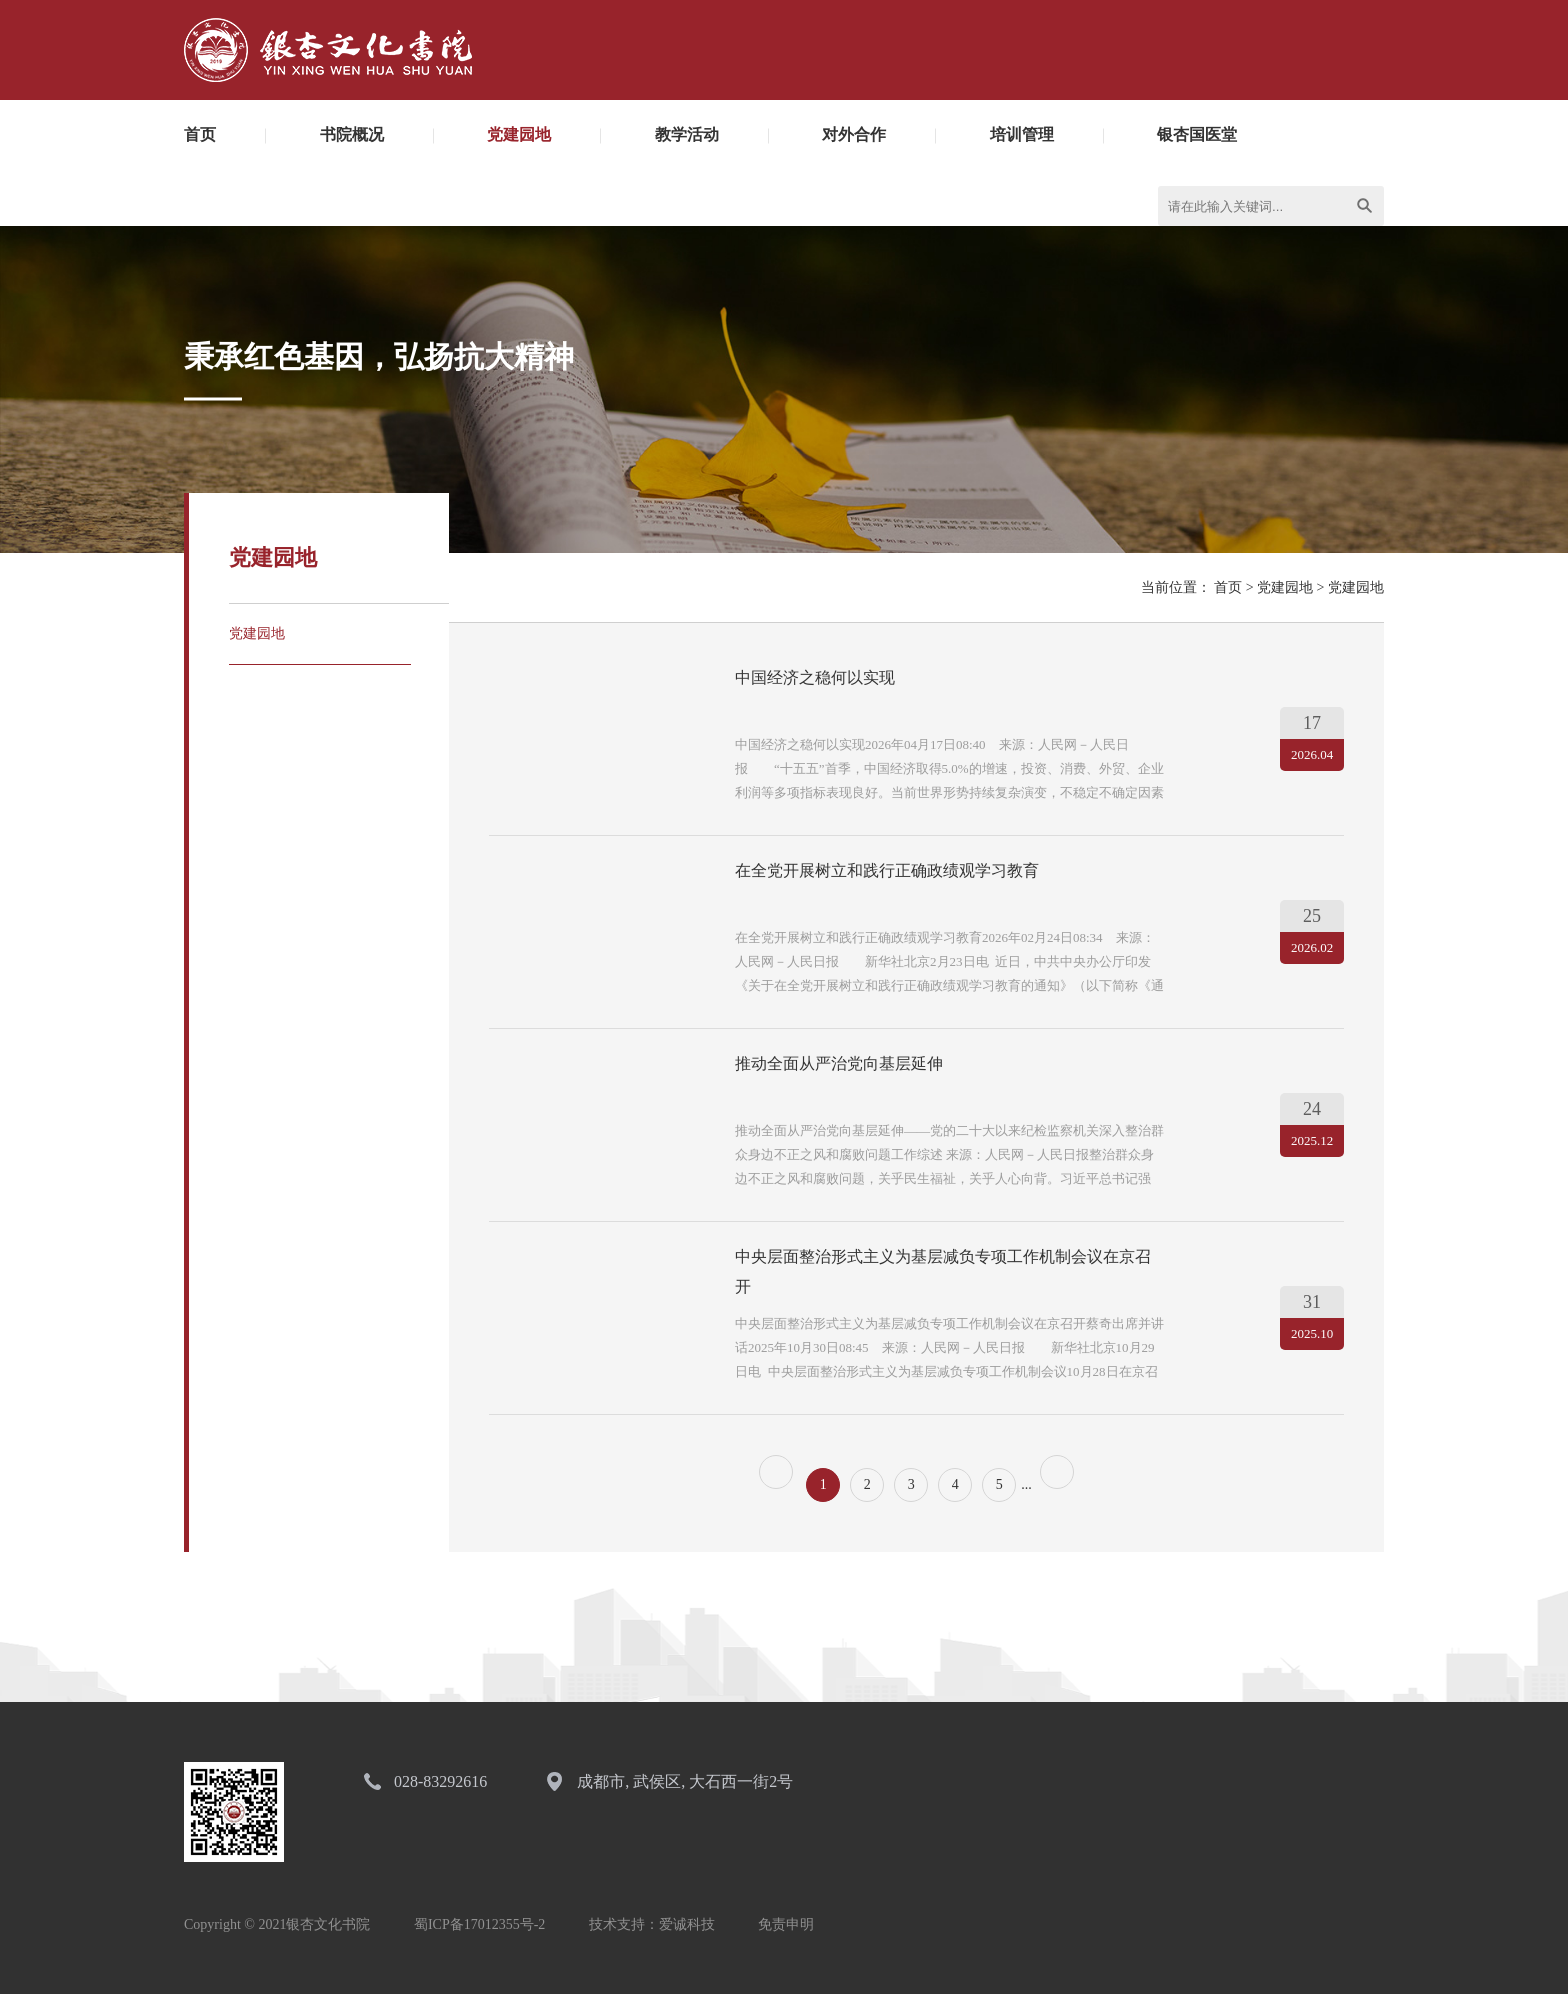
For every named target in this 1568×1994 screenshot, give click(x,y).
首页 (200, 134)
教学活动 (687, 134)
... (1026, 1484)
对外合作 (854, 134)
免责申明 (786, 1924)
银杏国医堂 (1197, 134)
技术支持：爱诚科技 (652, 1924)
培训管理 (1022, 134)
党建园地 (519, 134)
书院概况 (352, 134)
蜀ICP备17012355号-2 (479, 1924)
